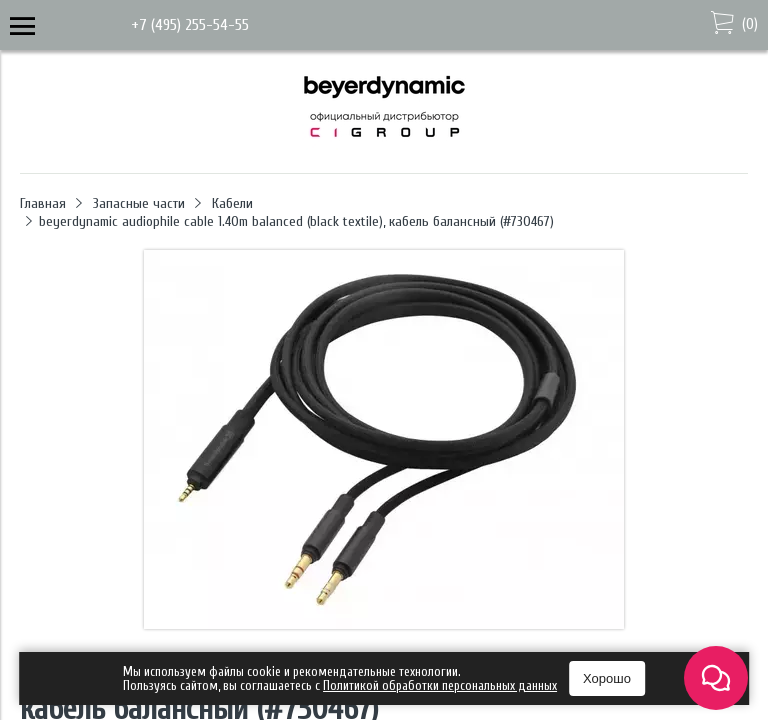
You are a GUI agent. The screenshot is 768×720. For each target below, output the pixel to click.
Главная (43, 203)
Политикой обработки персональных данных (440, 685)
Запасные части (139, 203)
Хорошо (607, 678)
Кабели (232, 203)
